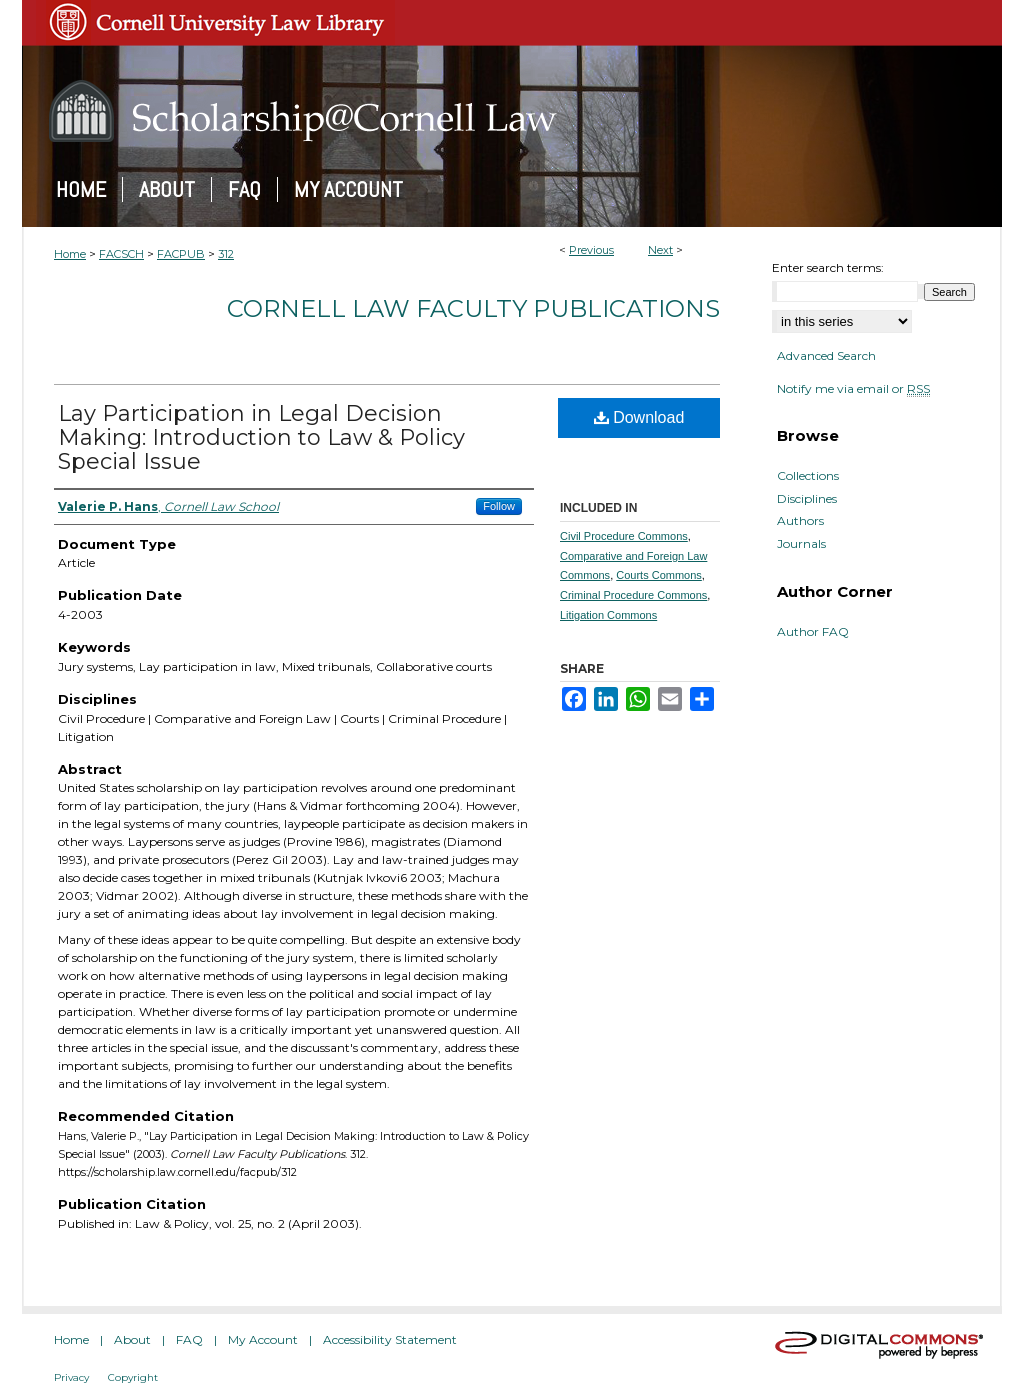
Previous (591, 250)
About (132, 1339)
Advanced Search (826, 355)
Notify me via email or (853, 389)
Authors (800, 521)
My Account (263, 1339)
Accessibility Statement (390, 1339)
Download (639, 417)
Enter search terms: (828, 267)
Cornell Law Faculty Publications (473, 308)
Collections (808, 476)
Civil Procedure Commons (624, 536)
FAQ (189, 1339)
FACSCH (121, 254)
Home (70, 254)
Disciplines (807, 499)
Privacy (71, 1377)
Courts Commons (659, 575)
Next (660, 250)
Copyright (133, 1377)
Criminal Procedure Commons (633, 595)
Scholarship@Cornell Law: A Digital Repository (512, 111)
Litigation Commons (608, 615)
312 (226, 254)
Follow (499, 506)
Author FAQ (813, 632)
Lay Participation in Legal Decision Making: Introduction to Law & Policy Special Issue (261, 437)
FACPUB (181, 254)
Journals (801, 544)
